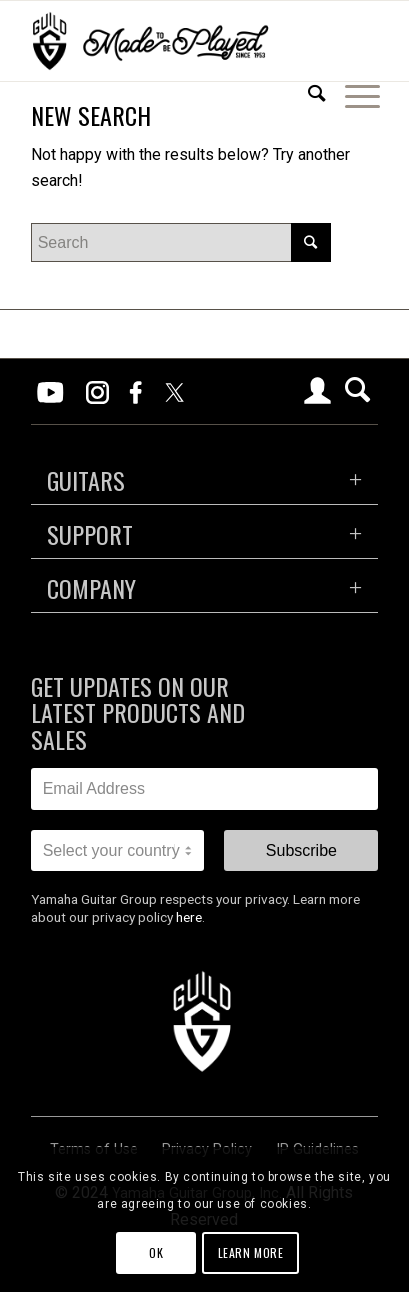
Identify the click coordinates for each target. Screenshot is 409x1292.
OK (156, 1252)
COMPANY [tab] (91, 588)
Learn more (251, 1252)
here (189, 917)
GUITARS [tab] (86, 480)
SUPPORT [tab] (90, 534)
